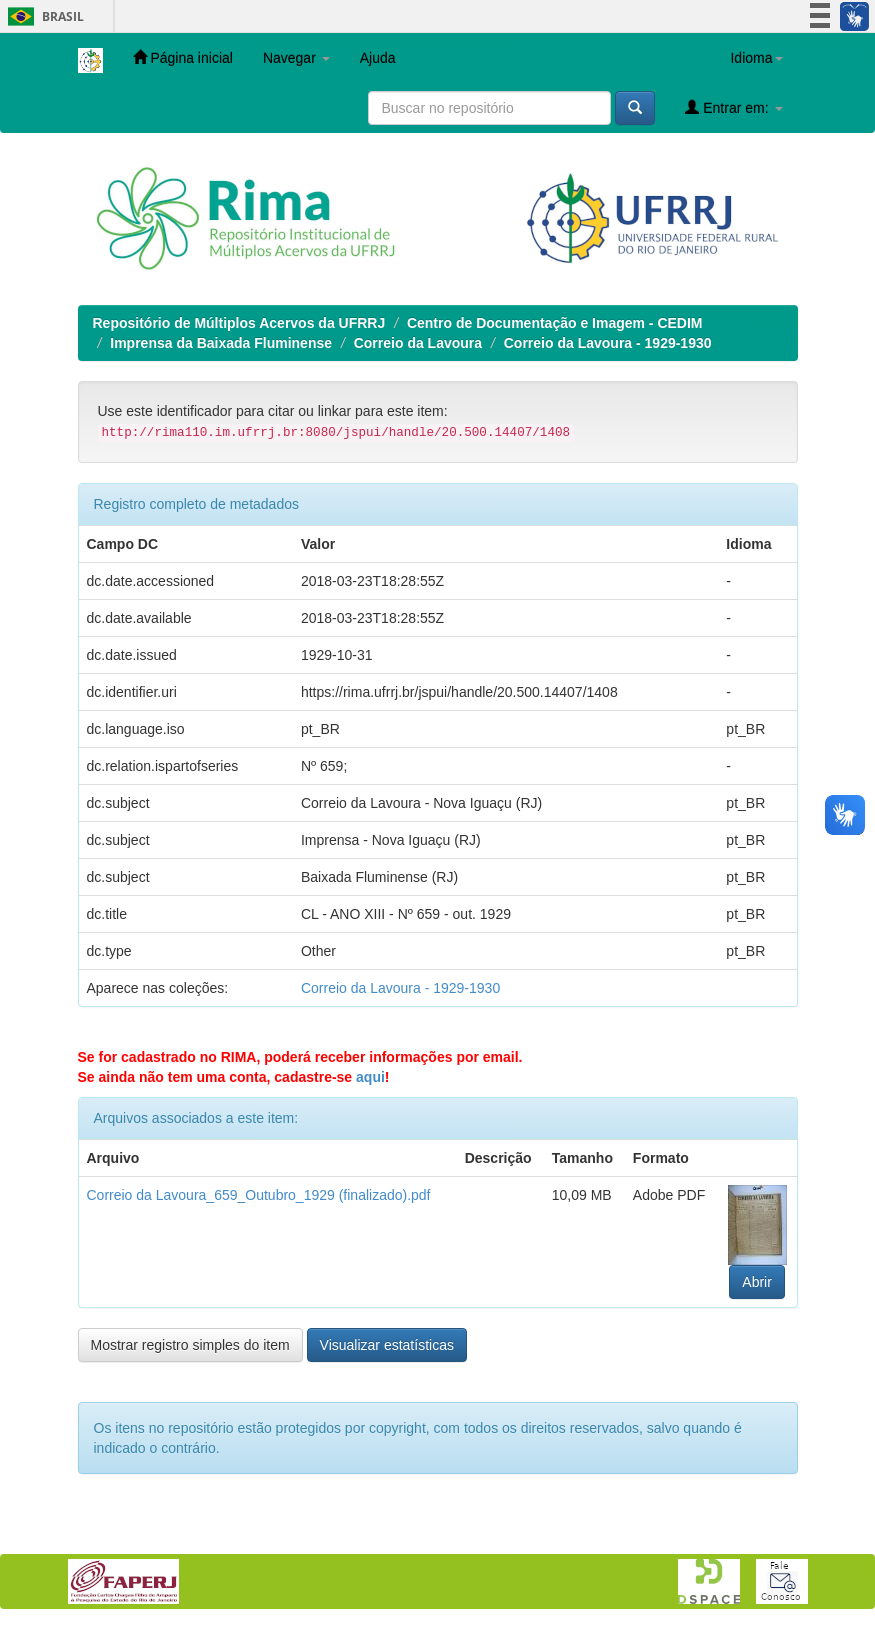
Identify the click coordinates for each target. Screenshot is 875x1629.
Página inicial (183, 57)
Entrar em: (733, 107)
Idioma (756, 58)
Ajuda (378, 58)
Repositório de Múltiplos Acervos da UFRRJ (239, 323)
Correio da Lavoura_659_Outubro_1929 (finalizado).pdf (259, 1195)
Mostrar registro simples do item (190, 1345)
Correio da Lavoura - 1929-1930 (608, 343)
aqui (370, 1077)
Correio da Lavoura (418, 343)
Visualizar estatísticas (387, 1345)
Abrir (757, 1282)
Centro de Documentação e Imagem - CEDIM (555, 323)
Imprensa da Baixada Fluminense (221, 343)
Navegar (296, 58)
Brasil (42, 16)
